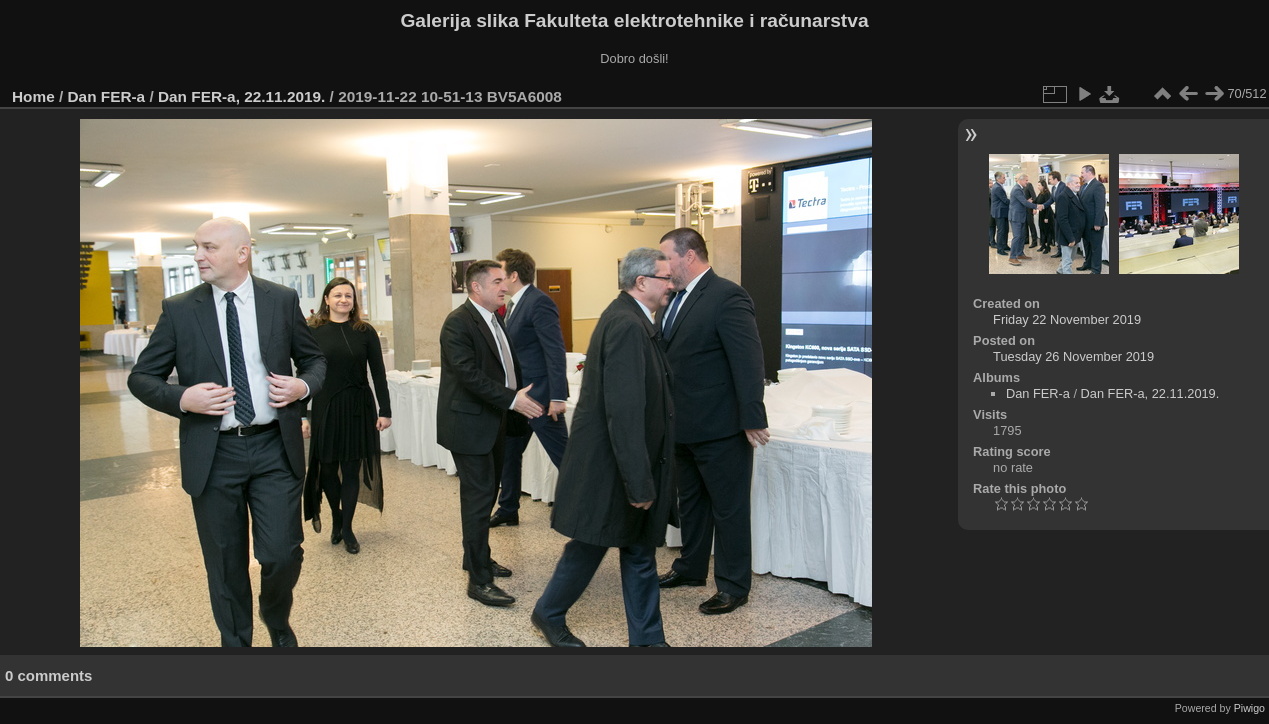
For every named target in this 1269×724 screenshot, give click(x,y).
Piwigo (1249, 708)
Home (33, 96)
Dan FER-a (107, 96)
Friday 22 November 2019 (1067, 319)
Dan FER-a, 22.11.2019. (241, 96)
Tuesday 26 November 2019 (1073, 356)
